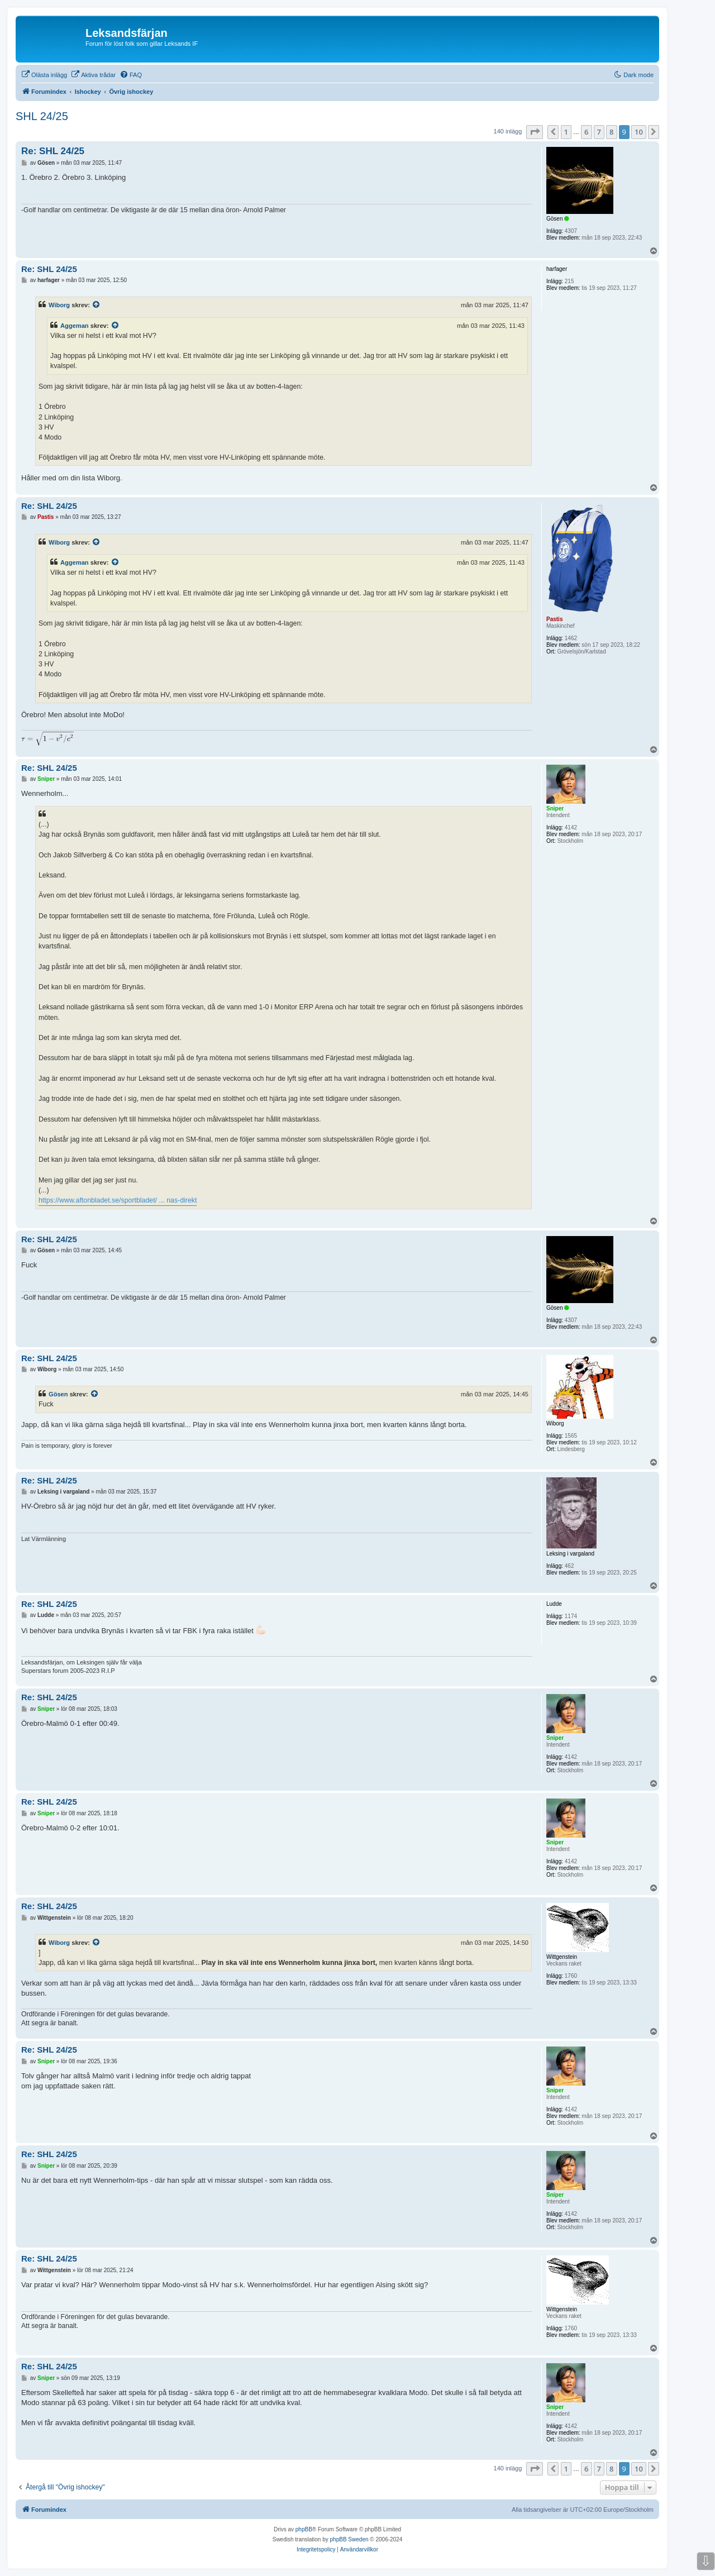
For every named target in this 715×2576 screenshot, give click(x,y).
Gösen (58, 1394)
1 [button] (566, 132)
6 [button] (586, 132)
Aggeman (74, 325)
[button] (534, 132)
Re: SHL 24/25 (52, 151)
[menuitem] (44, 75)
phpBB (303, 2529)
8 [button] (611, 132)
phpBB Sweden (349, 2539)
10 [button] (639, 132)
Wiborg (59, 305)
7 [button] (599, 132)
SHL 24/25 (42, 116)
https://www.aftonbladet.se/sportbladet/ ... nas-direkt (118, 1200)
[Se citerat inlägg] (97, 305)
